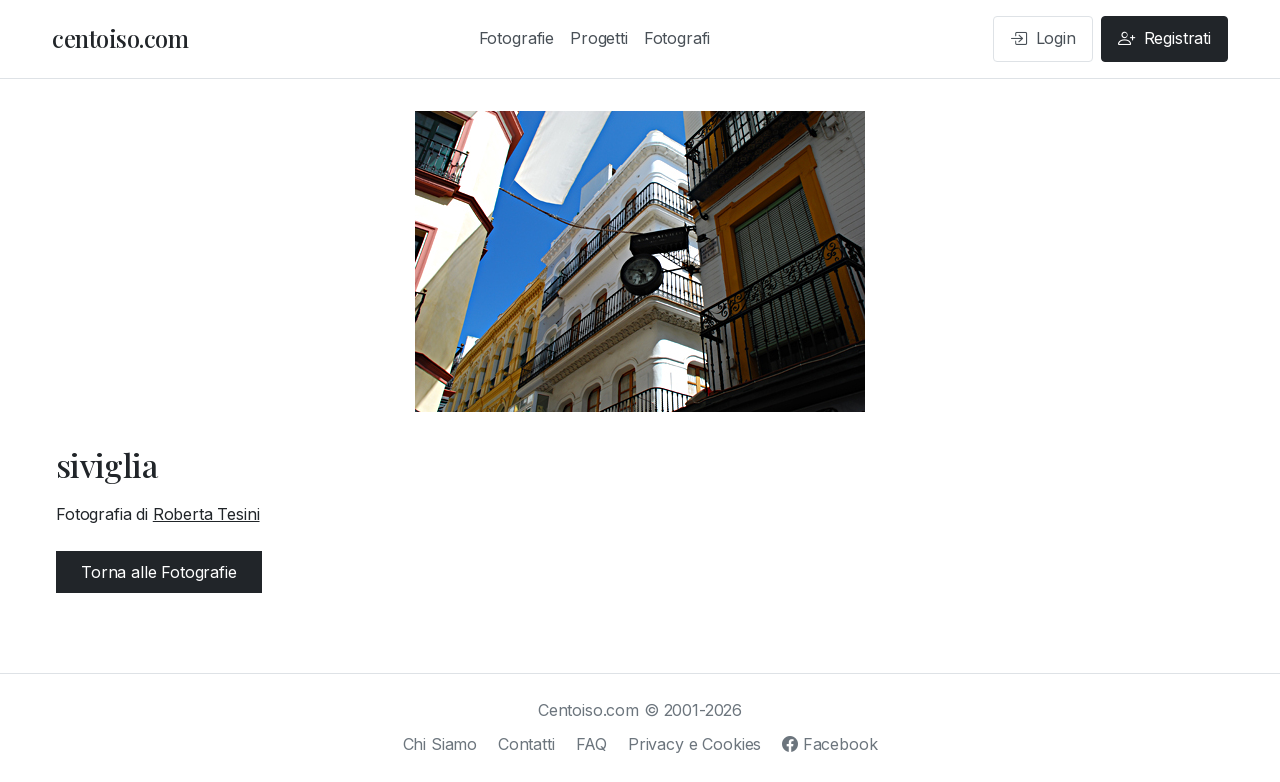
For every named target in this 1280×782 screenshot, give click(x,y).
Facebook (829, 744)
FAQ (592, 744)
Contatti (526, 744)
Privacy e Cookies (694, 744)
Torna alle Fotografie (159, 572)
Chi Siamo (440, 744)
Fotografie (516, 38)
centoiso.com (120, 38)
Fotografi (677, 38)
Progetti (599, 38)
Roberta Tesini (206, 514)
